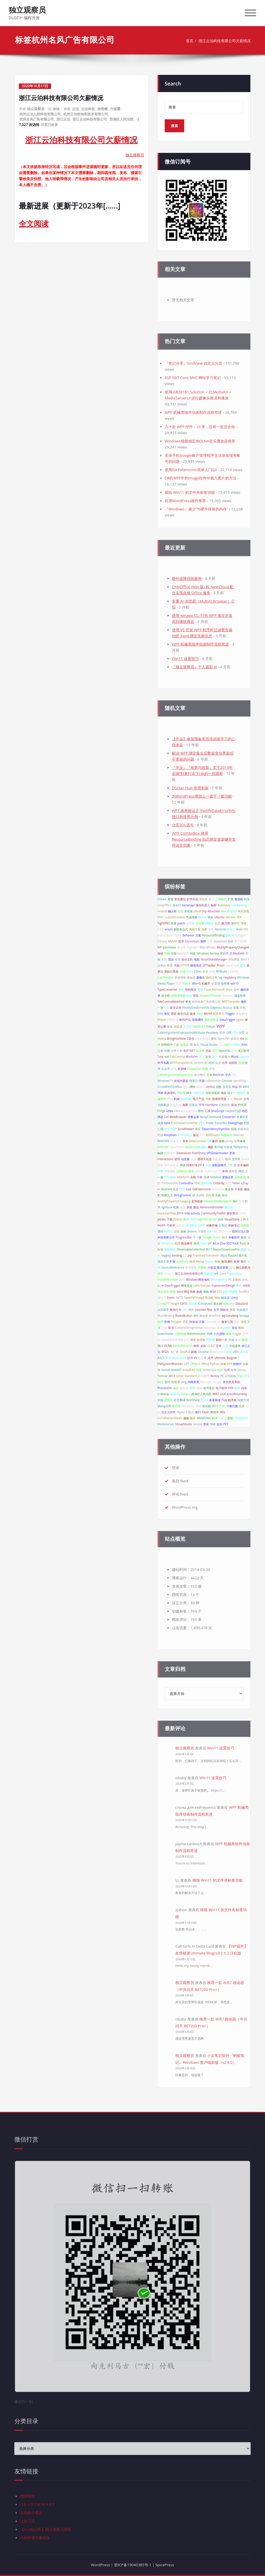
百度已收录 (49, 124)
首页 (189, 40)
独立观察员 (27, 10)
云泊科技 (88, 108)
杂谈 (56, 108)
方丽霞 (115, 108)
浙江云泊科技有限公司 (89, 119)
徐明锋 (102, 108)
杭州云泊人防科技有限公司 (40, 114)
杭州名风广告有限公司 (36, 119)
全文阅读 (34, 223)
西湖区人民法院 (121, 119)
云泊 (75, 108)
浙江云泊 (63, 119)
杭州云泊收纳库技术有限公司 (85, 114)
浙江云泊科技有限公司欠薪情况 (225, 40)
